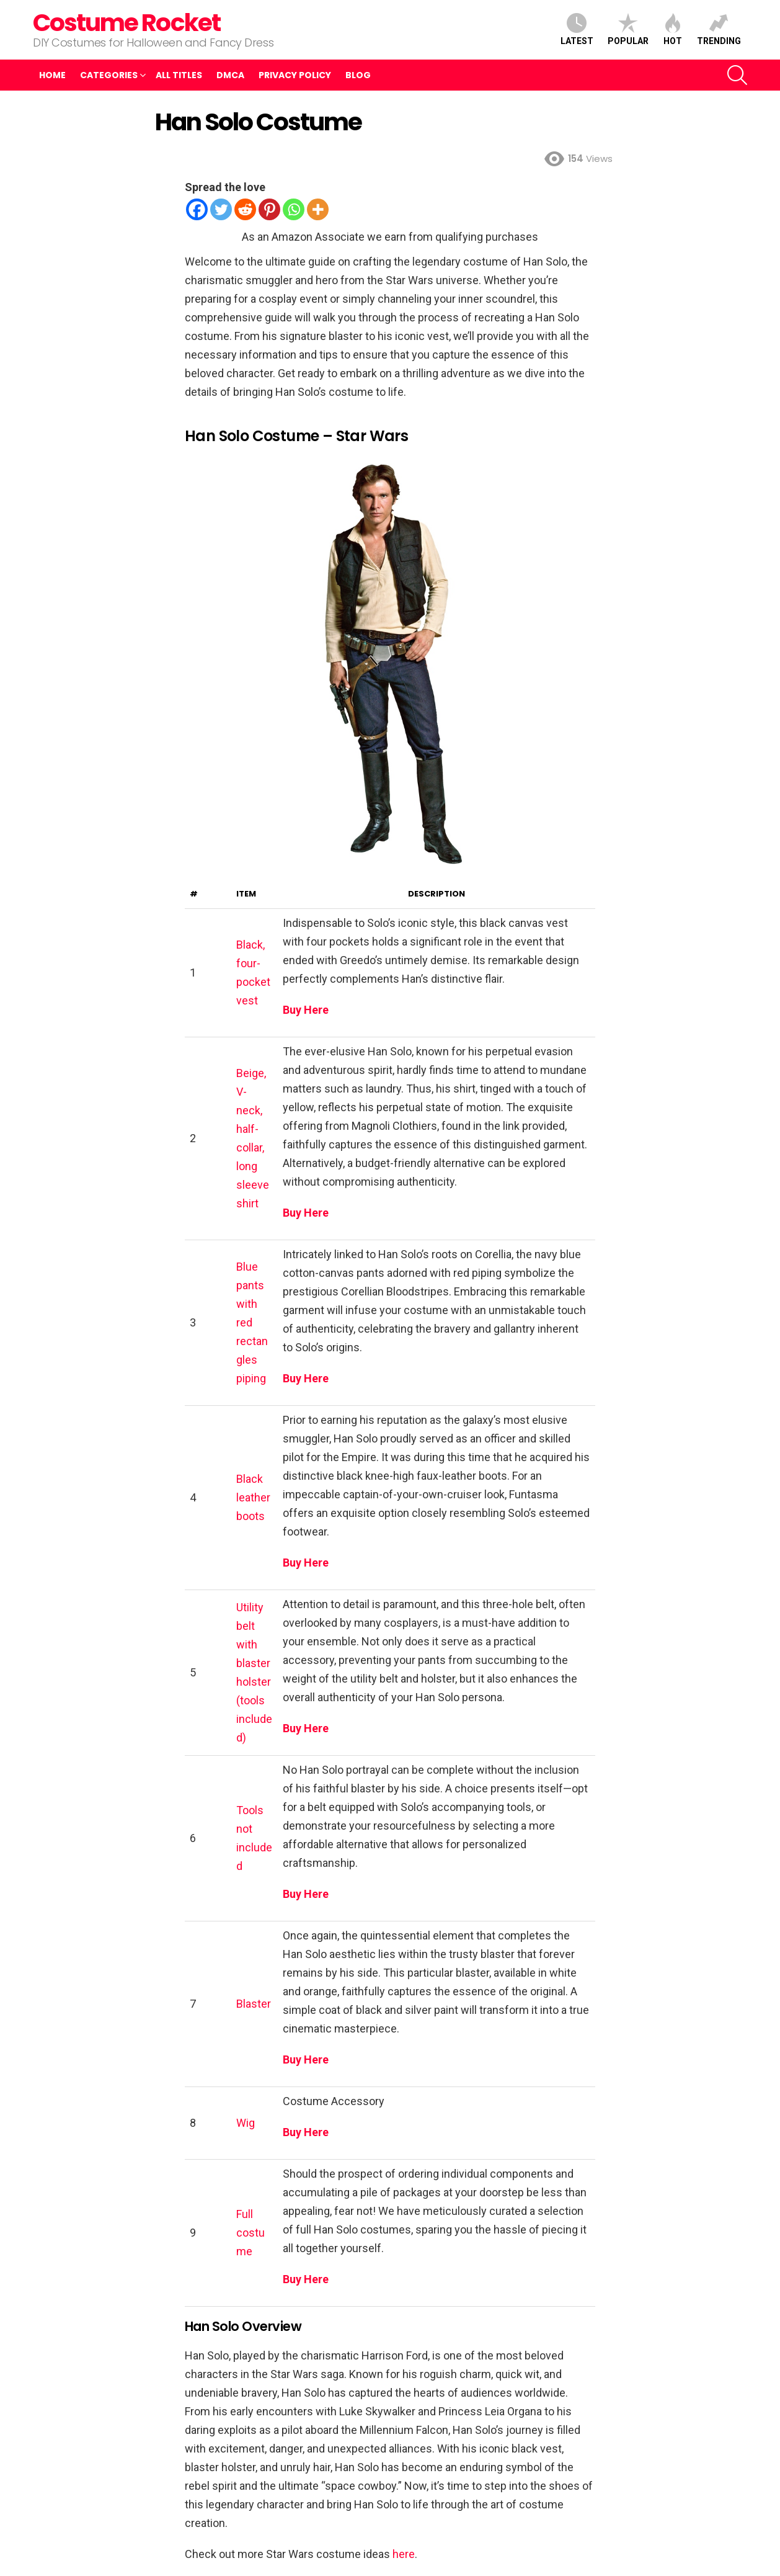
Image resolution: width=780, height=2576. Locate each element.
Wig (245, 2122)
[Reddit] (245, 209)
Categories (109, 75)
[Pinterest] (269, 209)
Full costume (250, 2232)
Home (52, 75)
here (403, 2553)
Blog (358, 75)
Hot (673, 29)
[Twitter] (221, 209)
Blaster (253, 2003)
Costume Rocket (126, 23)
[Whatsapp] (293, 209)
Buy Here (306, 1009)
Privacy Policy (295, 75)
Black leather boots (253, 1497)
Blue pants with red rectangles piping (252, 1322)
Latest (577, 29)
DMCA (230, 75)
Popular (628, 29)
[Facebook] (197, 209)
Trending (719, 29)
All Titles (179, 75)
